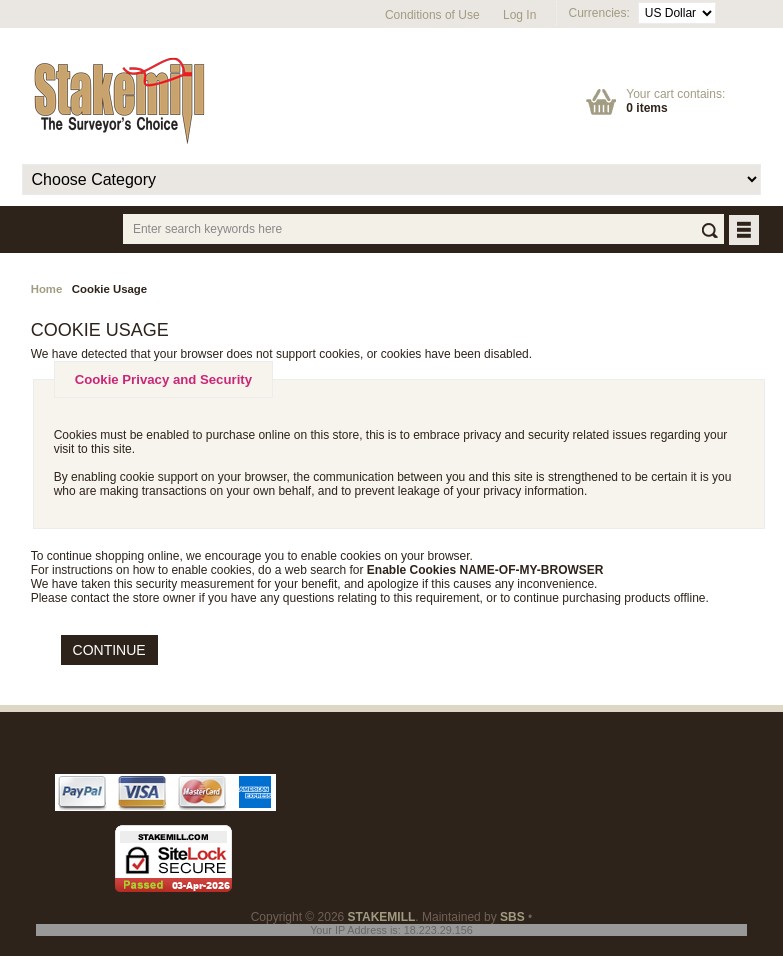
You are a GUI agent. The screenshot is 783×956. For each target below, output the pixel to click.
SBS (512, 917)
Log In (519, 15)
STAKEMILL (382, 917)
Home (47, 289)
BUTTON (745, 231)
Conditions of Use (432, 15)
